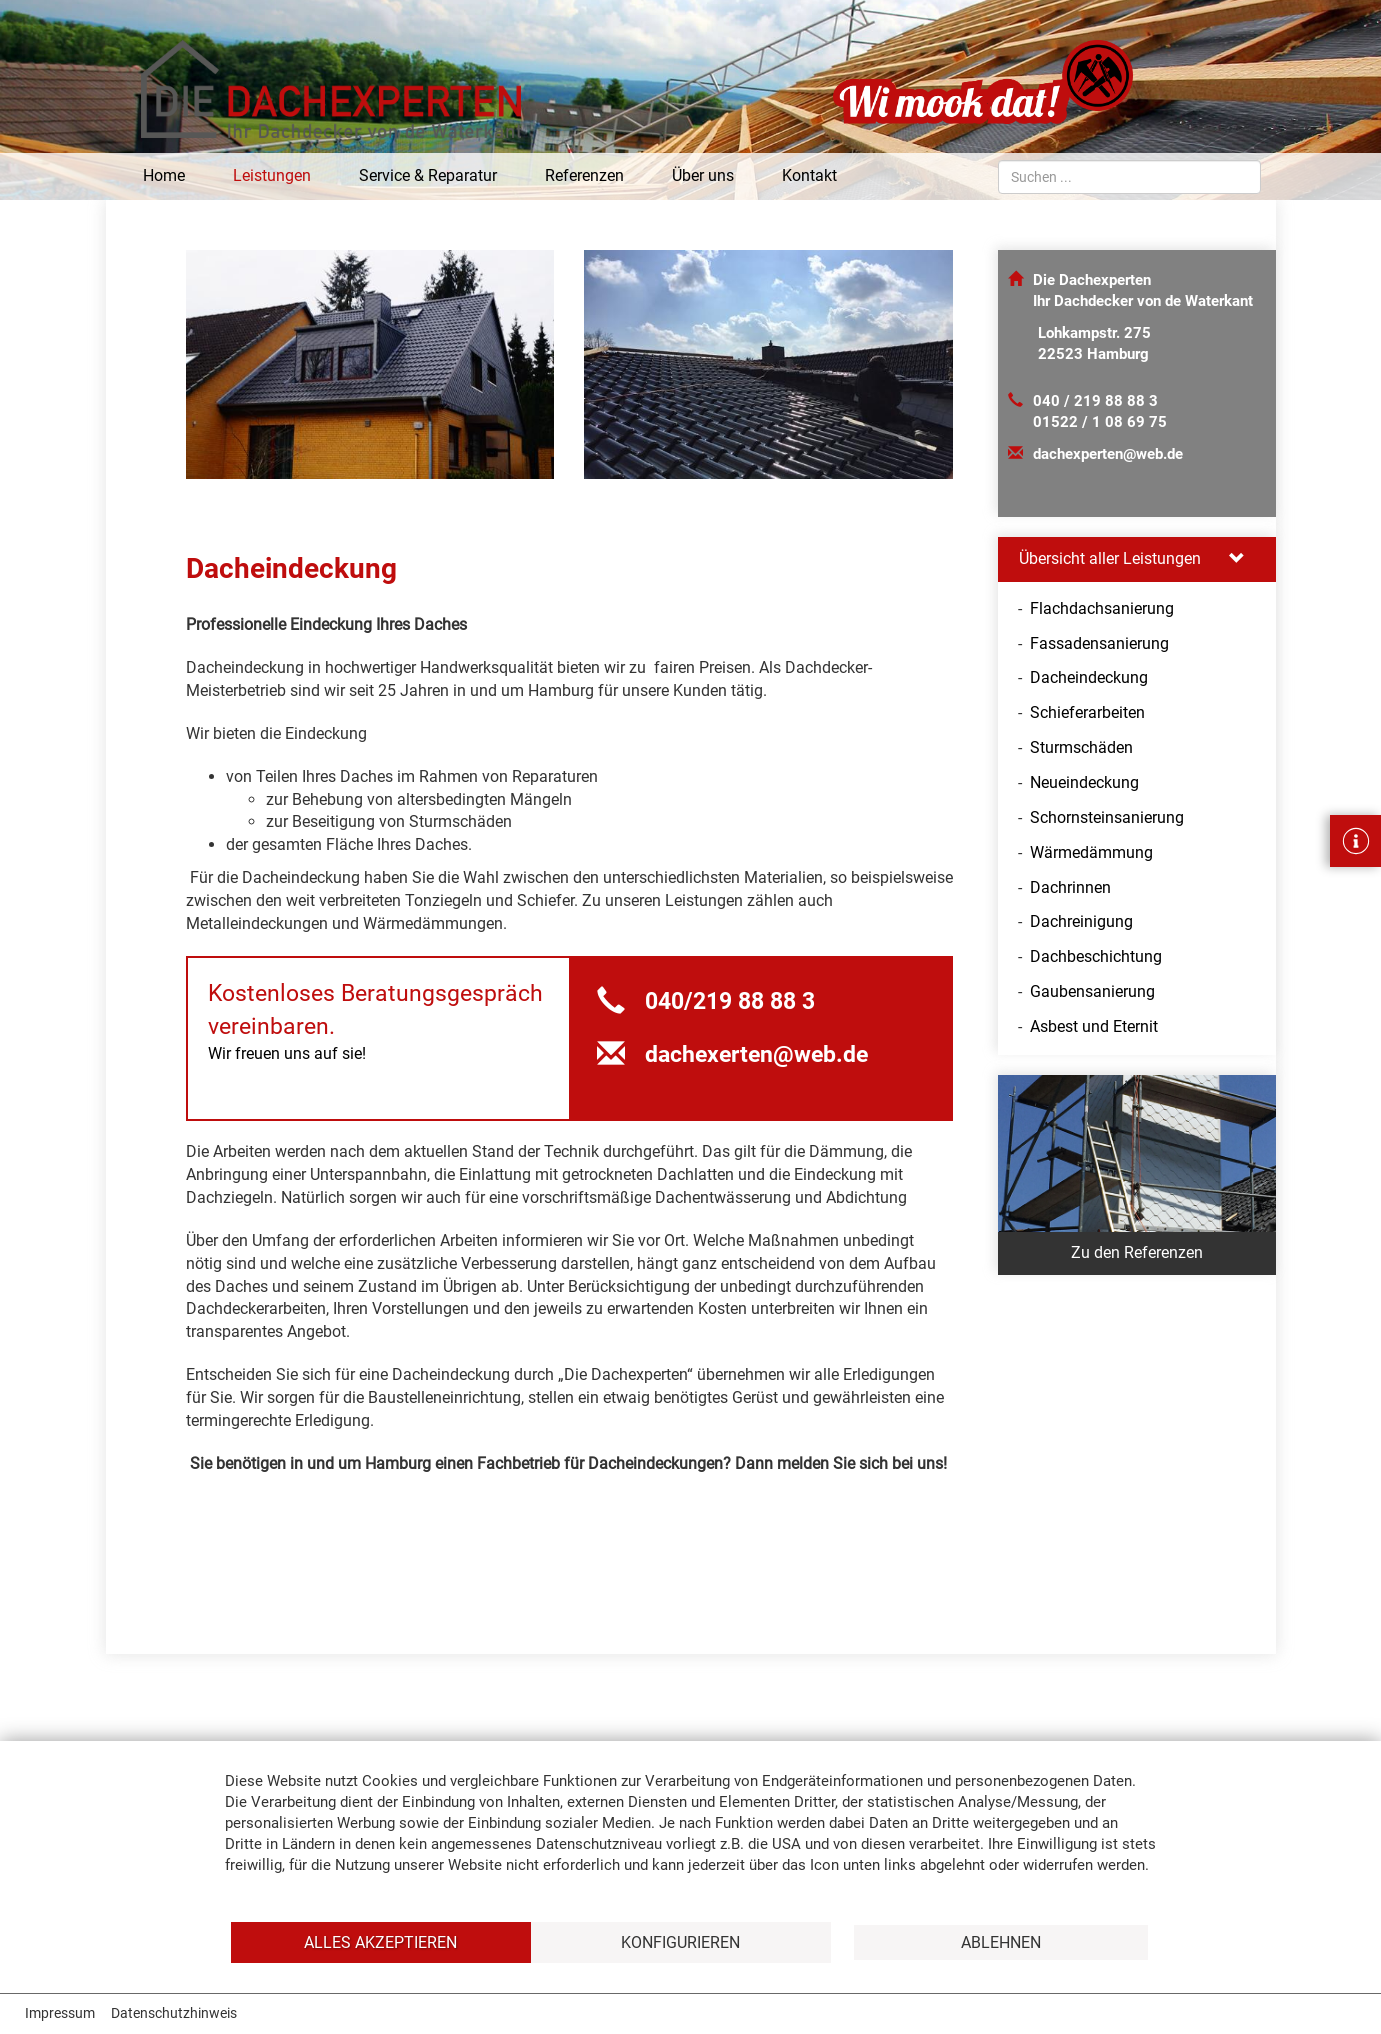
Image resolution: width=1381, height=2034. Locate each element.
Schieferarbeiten (1087, 712)
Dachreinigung (1081, 921)
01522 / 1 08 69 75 (1100, 422)
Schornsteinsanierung (1107, 817)
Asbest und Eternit (1094, 1026)
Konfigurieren (680, 1942)
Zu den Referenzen (1137, 1252)
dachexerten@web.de (732, 1054)
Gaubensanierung (1092, 991)
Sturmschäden (1081, 747)
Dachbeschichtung (1096, 956)
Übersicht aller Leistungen (1132, 558)
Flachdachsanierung (1102, 608)
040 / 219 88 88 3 (1095, 401)
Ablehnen (1001, 1942)
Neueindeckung (1084, 782)
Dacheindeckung (1089, 677)
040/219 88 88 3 (706, 1001)
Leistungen (272, 175)
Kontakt (809, 175)
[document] (690, 1844)
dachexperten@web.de (1108, 454)
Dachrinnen (1070, 887)
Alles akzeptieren (380, 1942)
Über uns (703, 175)
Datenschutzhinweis (174, 2013)
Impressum (60, 2013)
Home (164, 175)
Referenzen (584, 175)
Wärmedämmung (1091, 852)
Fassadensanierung (1099, 643)
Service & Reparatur (428, 175)
